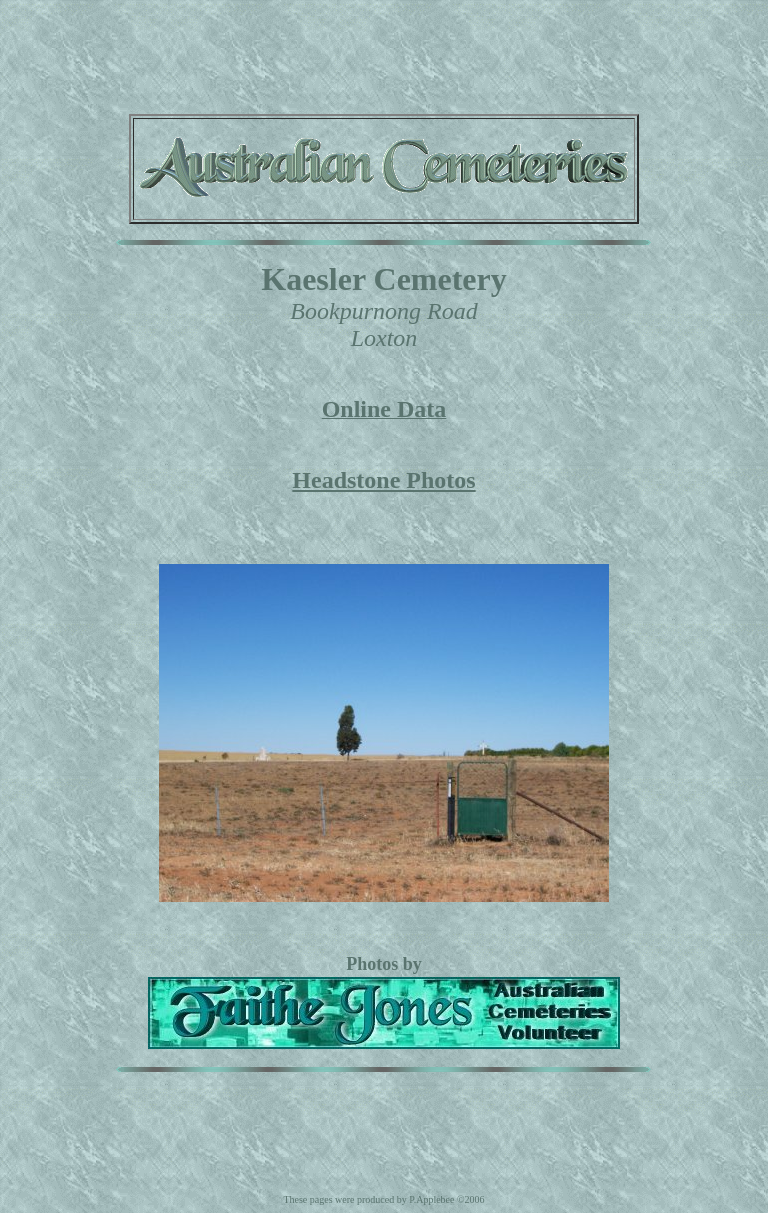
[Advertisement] (384, 53)
